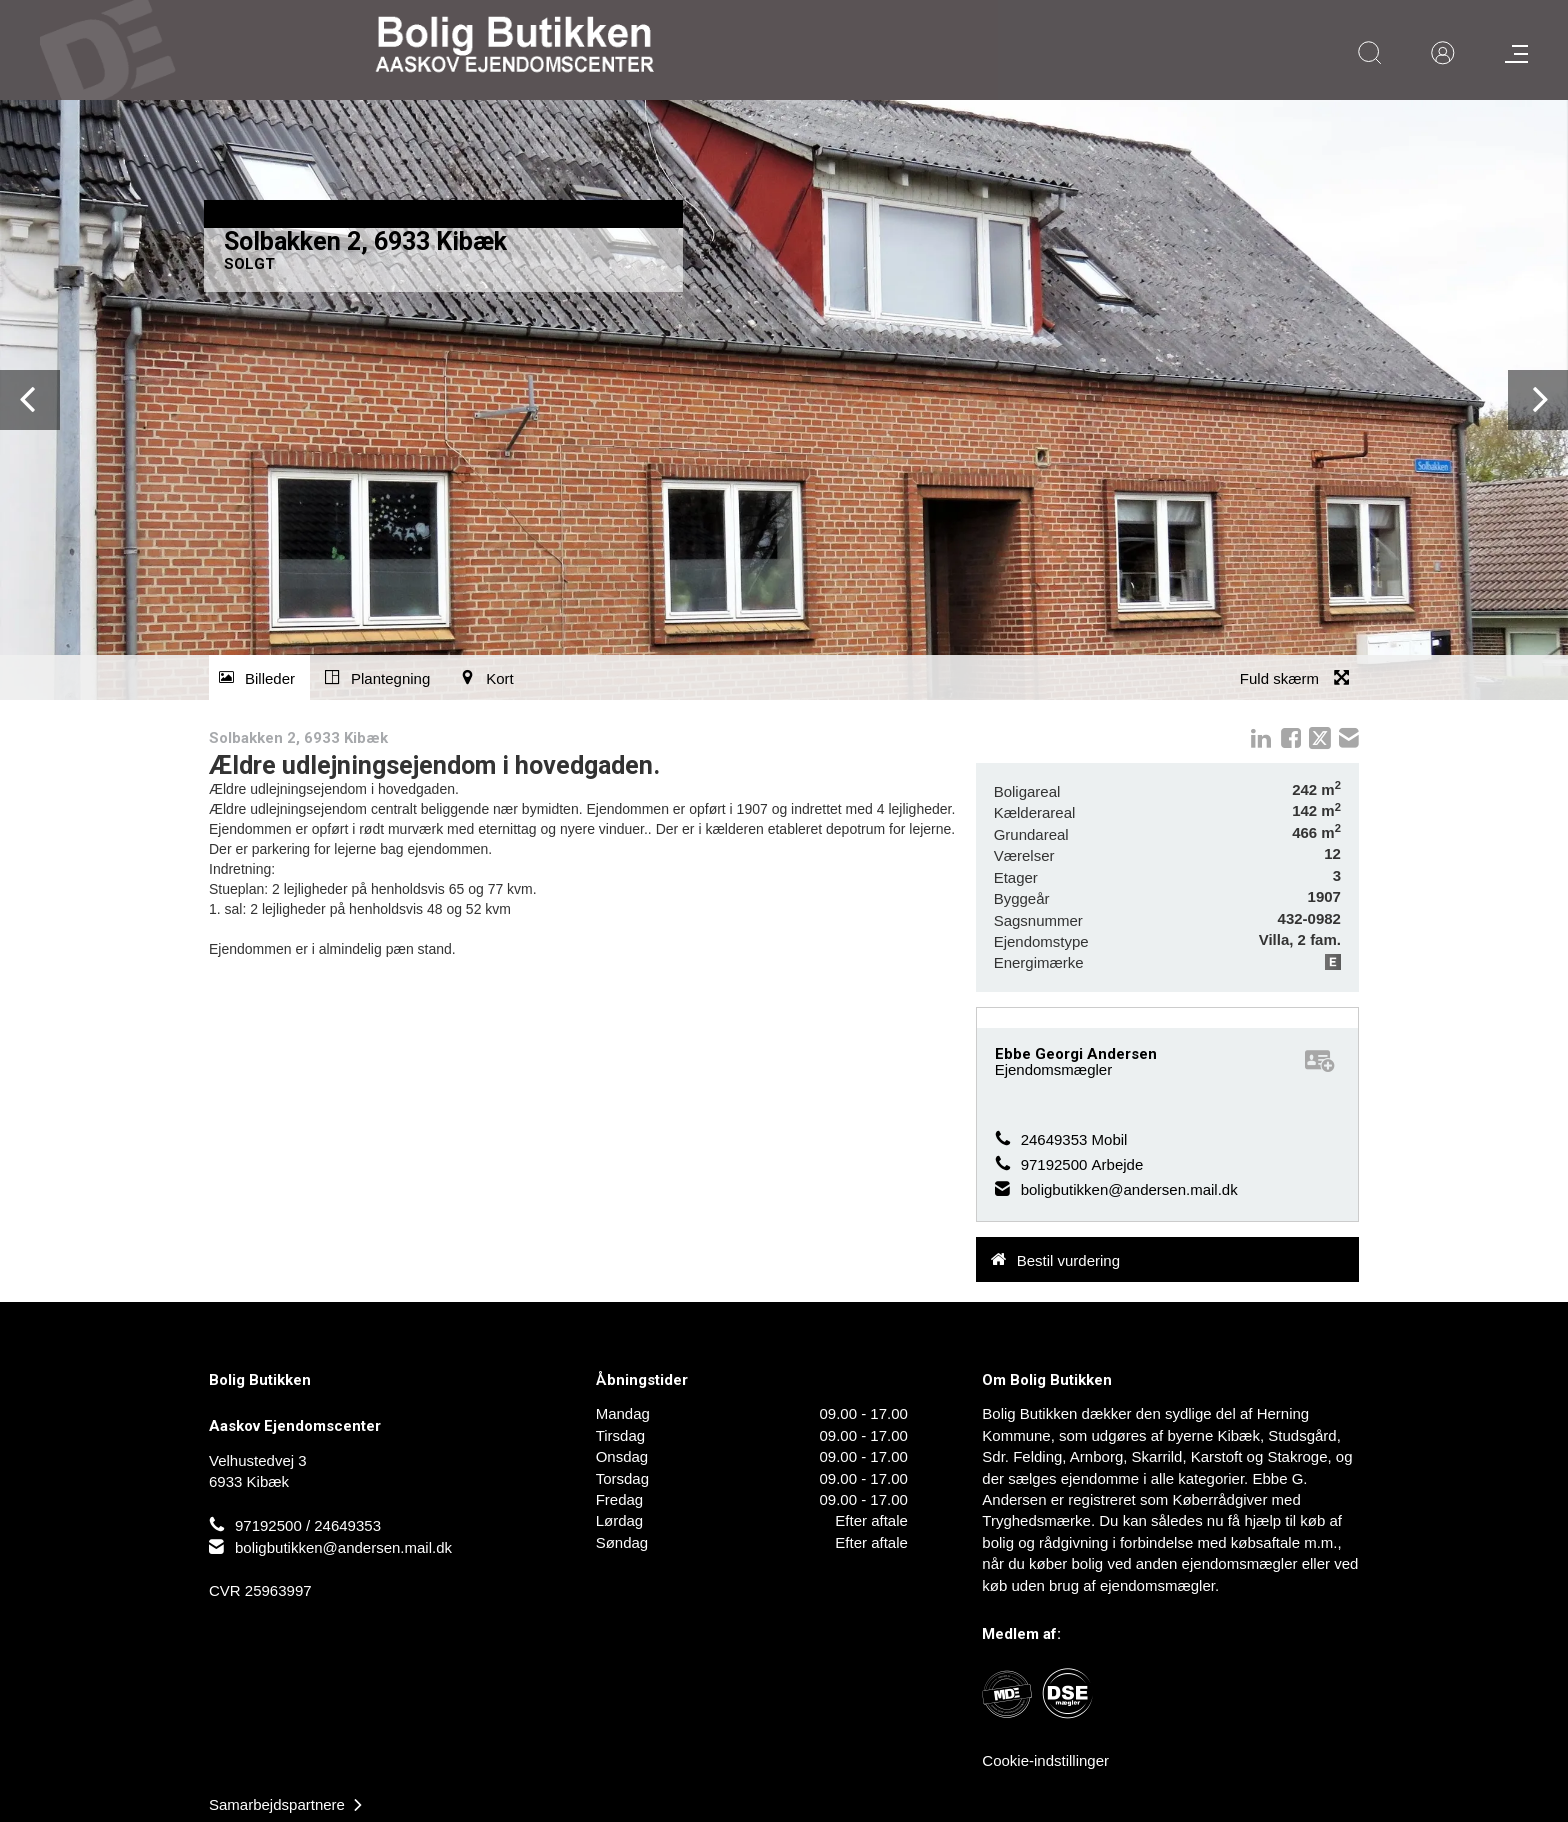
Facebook (1291, 738)
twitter (1320, 738)
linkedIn (1261, 738)
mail (1349, 738)
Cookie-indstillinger (1045, 1760)
